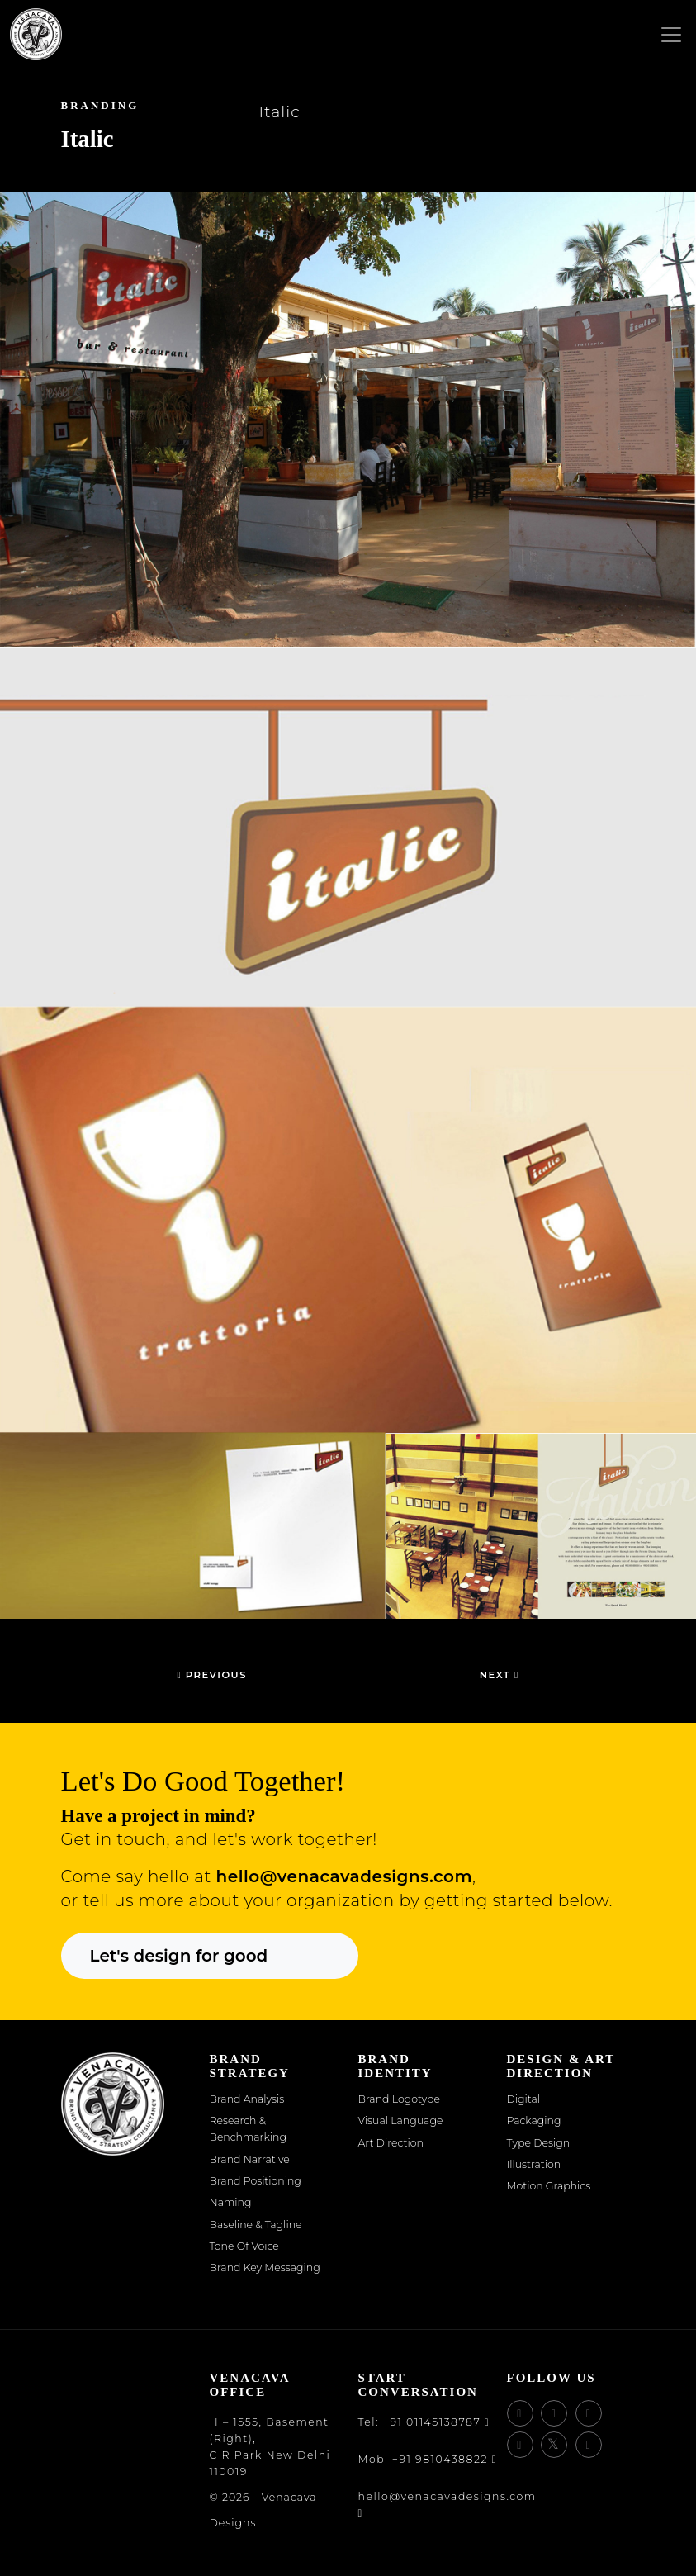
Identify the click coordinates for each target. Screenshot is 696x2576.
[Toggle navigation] (671, 35)
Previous (211, 1675)
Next (499, 1675)
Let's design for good (179, 1956)
